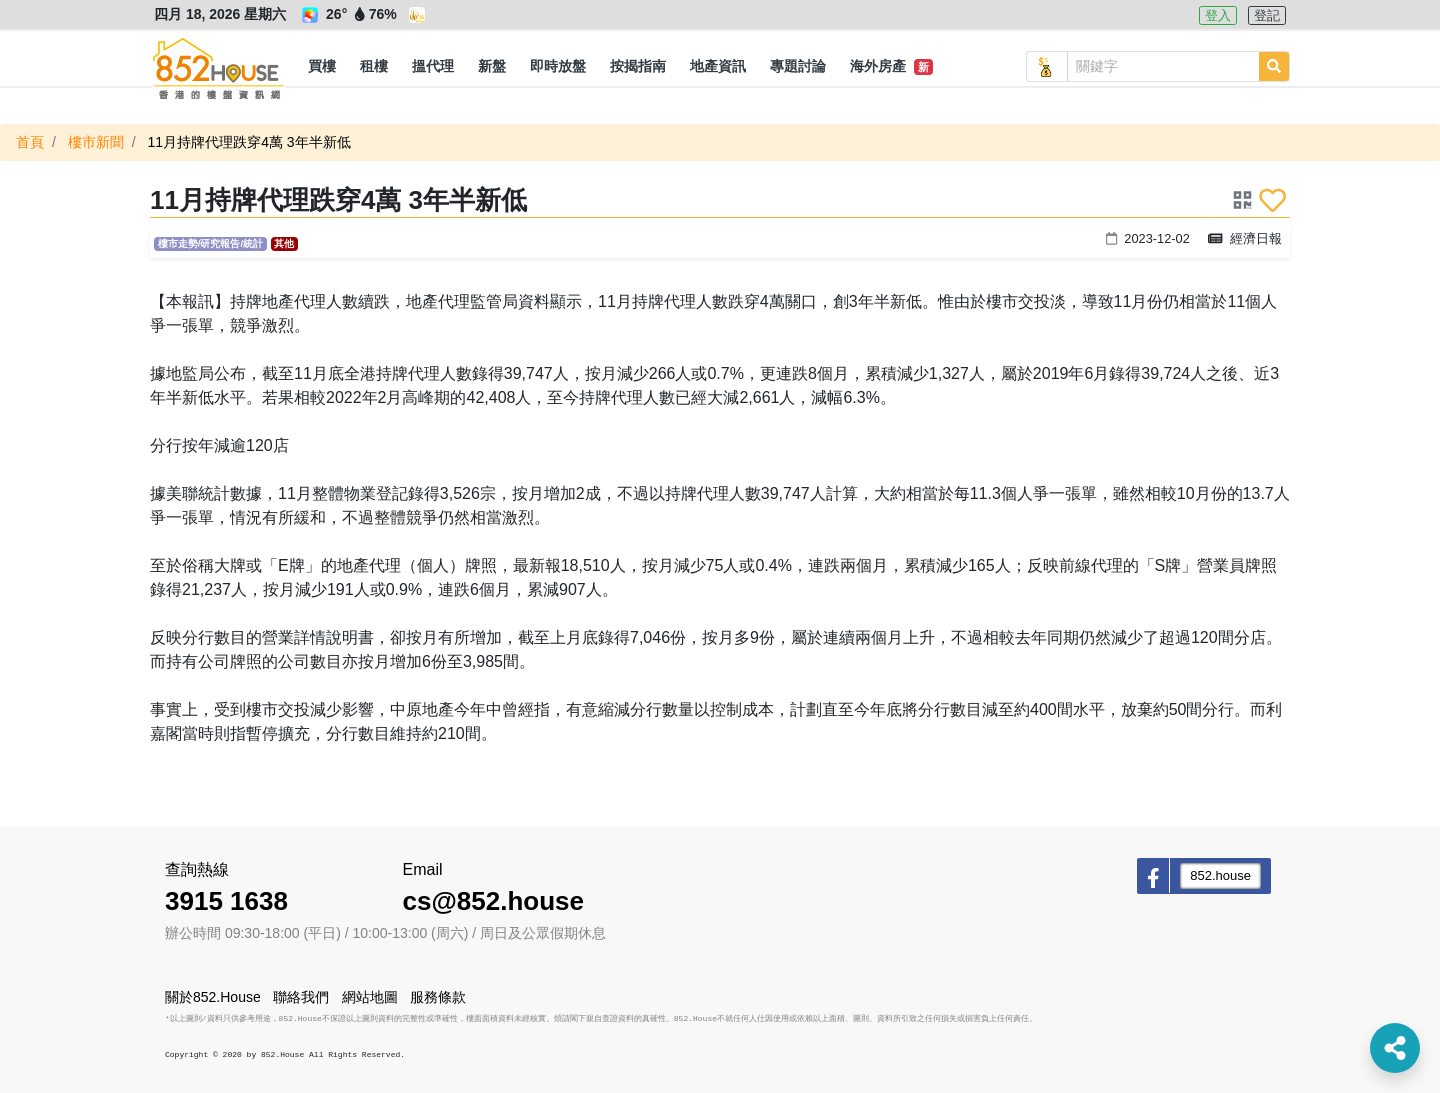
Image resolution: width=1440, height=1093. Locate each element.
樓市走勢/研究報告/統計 (210, 243)
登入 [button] (1218, 15)
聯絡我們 (301, 997)
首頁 (30, 142)
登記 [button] (1267, 15)
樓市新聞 (96, 142)
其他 (284, 243)
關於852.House (213, 997)
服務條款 (438, 997)
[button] (322, 67)
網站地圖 (370, 997)
